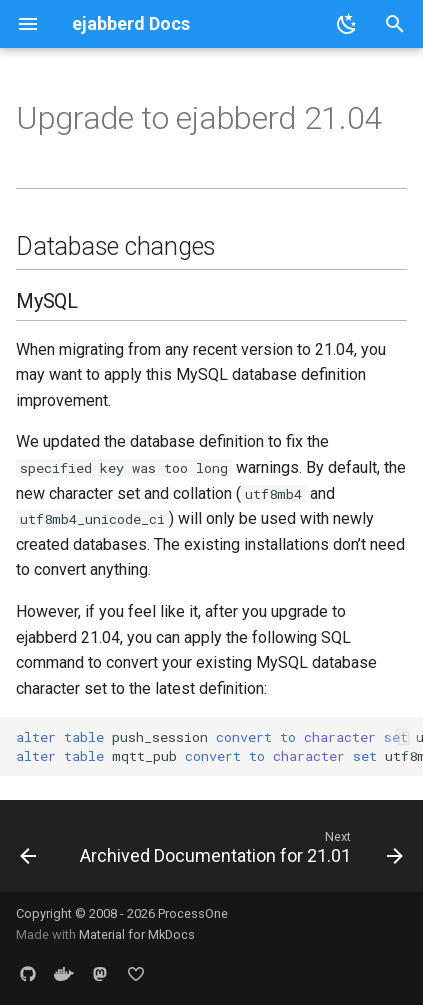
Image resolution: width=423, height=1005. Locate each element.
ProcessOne (193, 913)
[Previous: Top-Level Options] (28, 852)
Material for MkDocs (137, 934)
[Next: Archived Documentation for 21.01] (239, 852)
